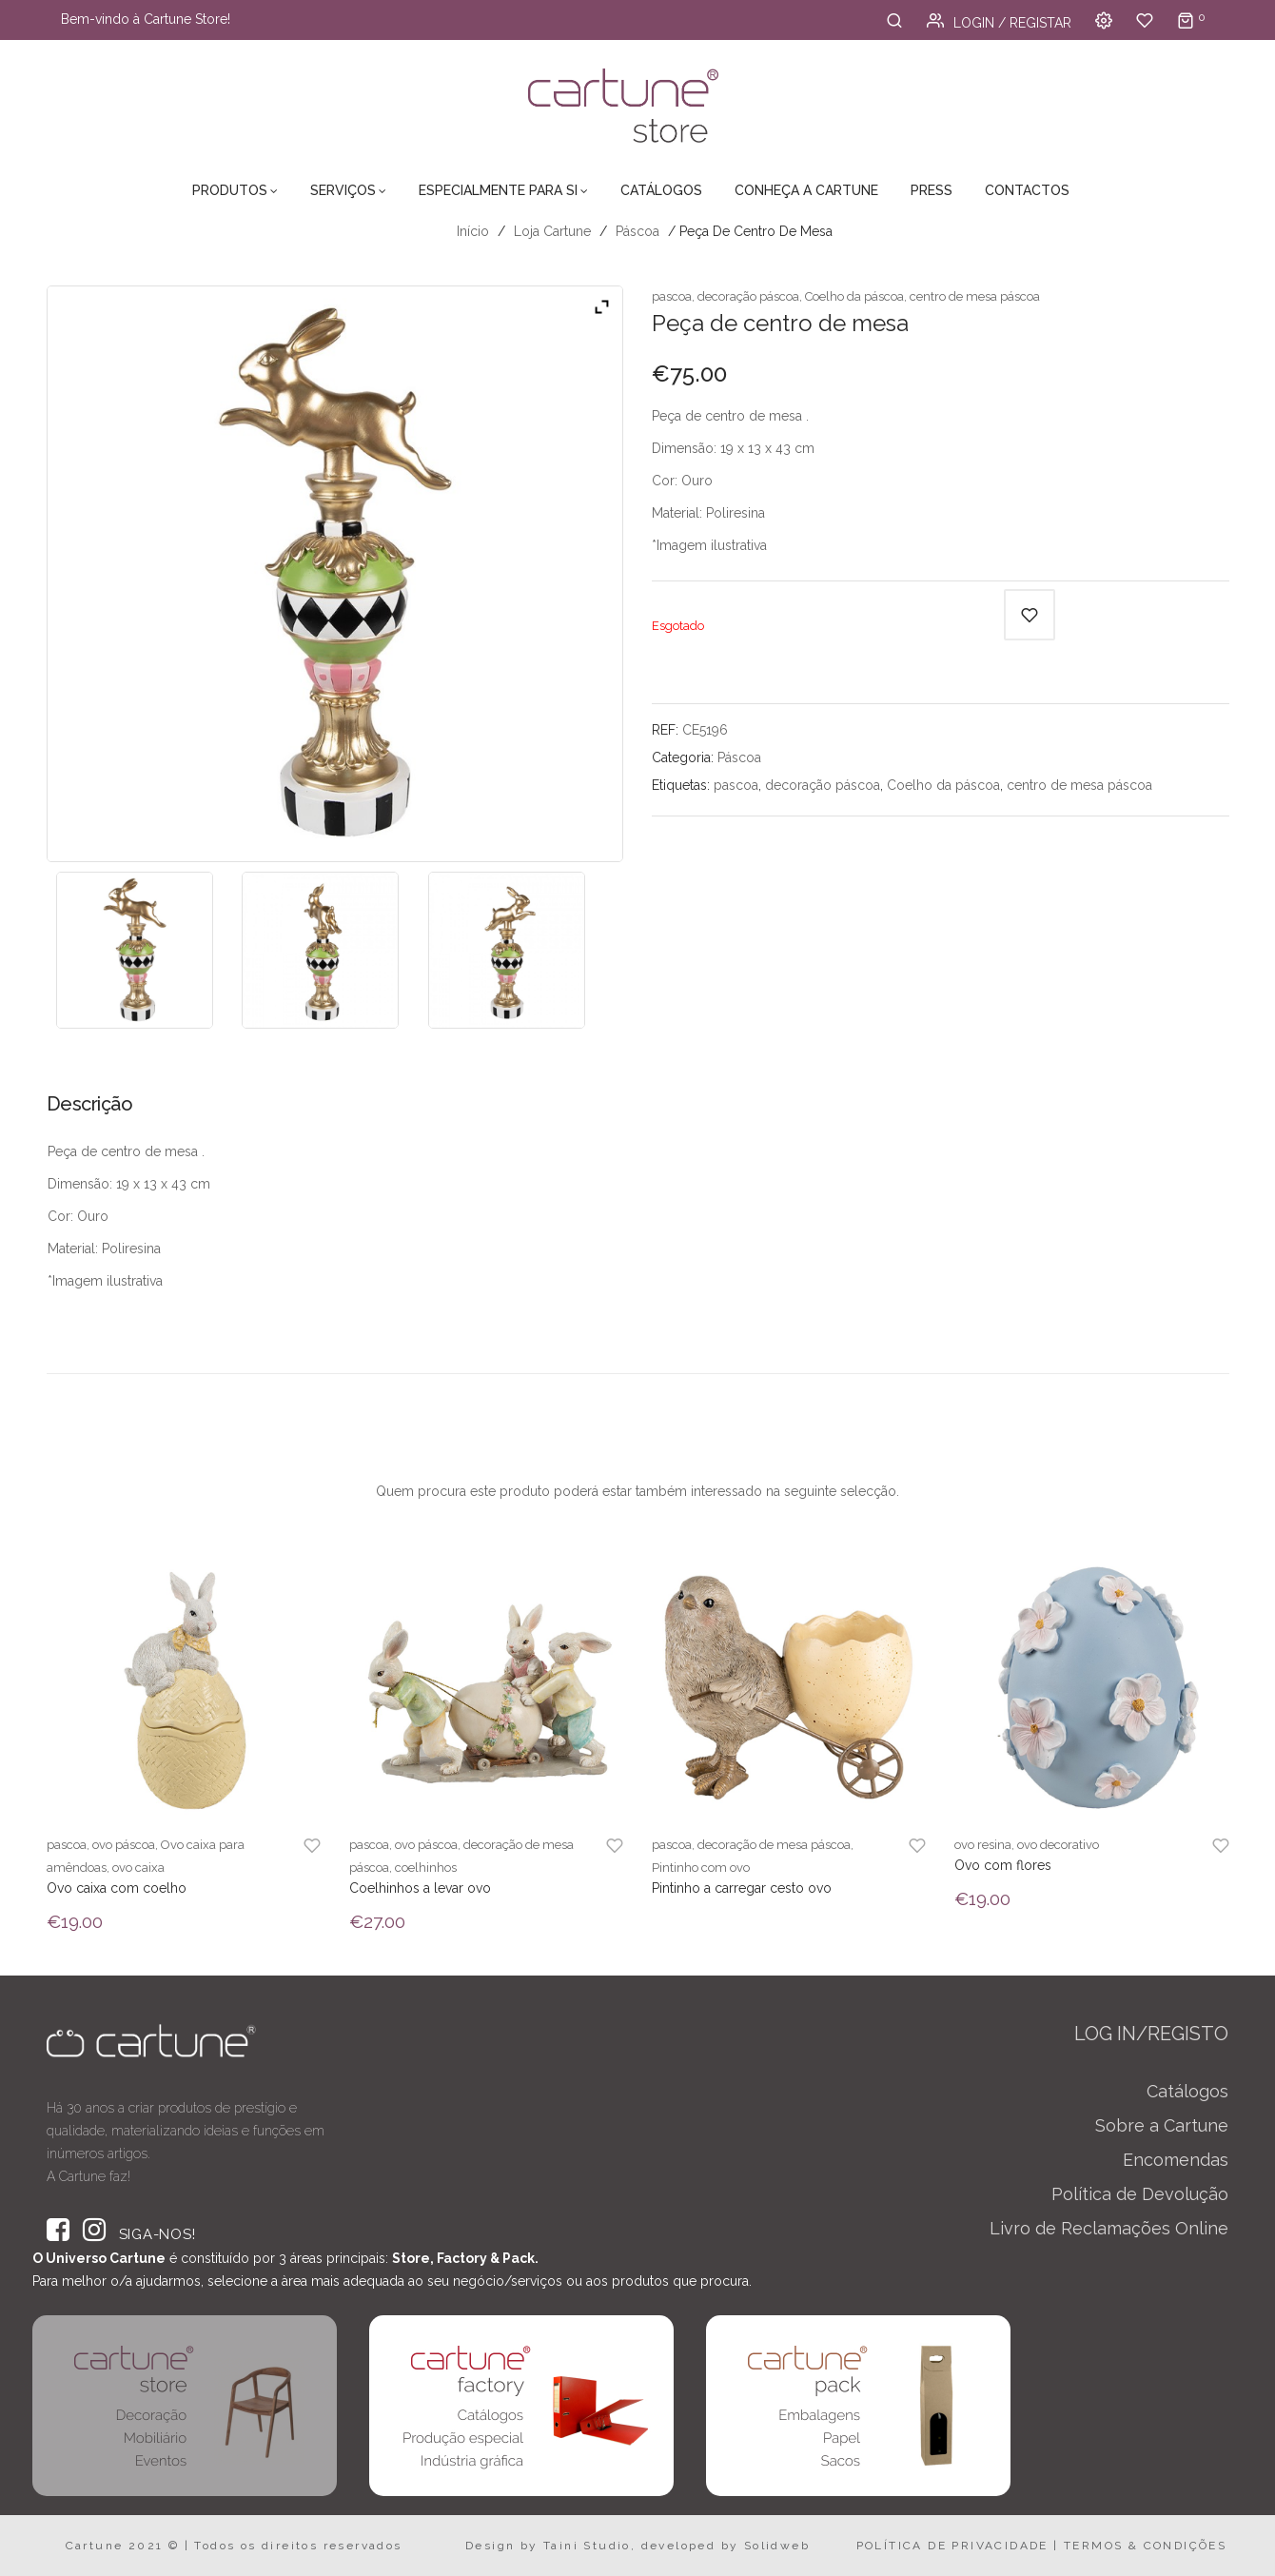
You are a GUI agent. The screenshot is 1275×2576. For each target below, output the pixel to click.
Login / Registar (999, 22)
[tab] (97, 1111)
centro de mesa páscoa (975, 296)
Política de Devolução (1139, 2194)
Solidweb (777, 2545)
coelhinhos (426, 1867)
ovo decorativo (1058, 1845)
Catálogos (661, 190)
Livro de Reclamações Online (1109, 2228)
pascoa (672, 296)
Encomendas (1175, 2160)
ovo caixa (138, 1867)
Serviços (343, 190)
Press (931, 190)
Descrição (90, 1103)
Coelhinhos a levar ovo (420, 1888)
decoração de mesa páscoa (774, 1845)
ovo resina (982, 1845)
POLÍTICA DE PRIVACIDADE (952, 2545)
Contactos (1027, 190)
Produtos (229, 190)
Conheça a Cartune (806, 190)
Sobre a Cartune (1161, 2125)
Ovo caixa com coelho (116, 1888)
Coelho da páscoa (854, 296)
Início (473, 231)
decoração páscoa (748, 296)
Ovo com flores (1002, 1865)
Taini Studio (587, 2545)
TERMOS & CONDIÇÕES (1145, 2545)
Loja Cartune (552, 231)
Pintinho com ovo (701, 1867)
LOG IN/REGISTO (1151, 2033)
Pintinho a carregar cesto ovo (742, 1888)
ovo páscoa (123, 1845)
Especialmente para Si (498, 190)
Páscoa (637, 231)
